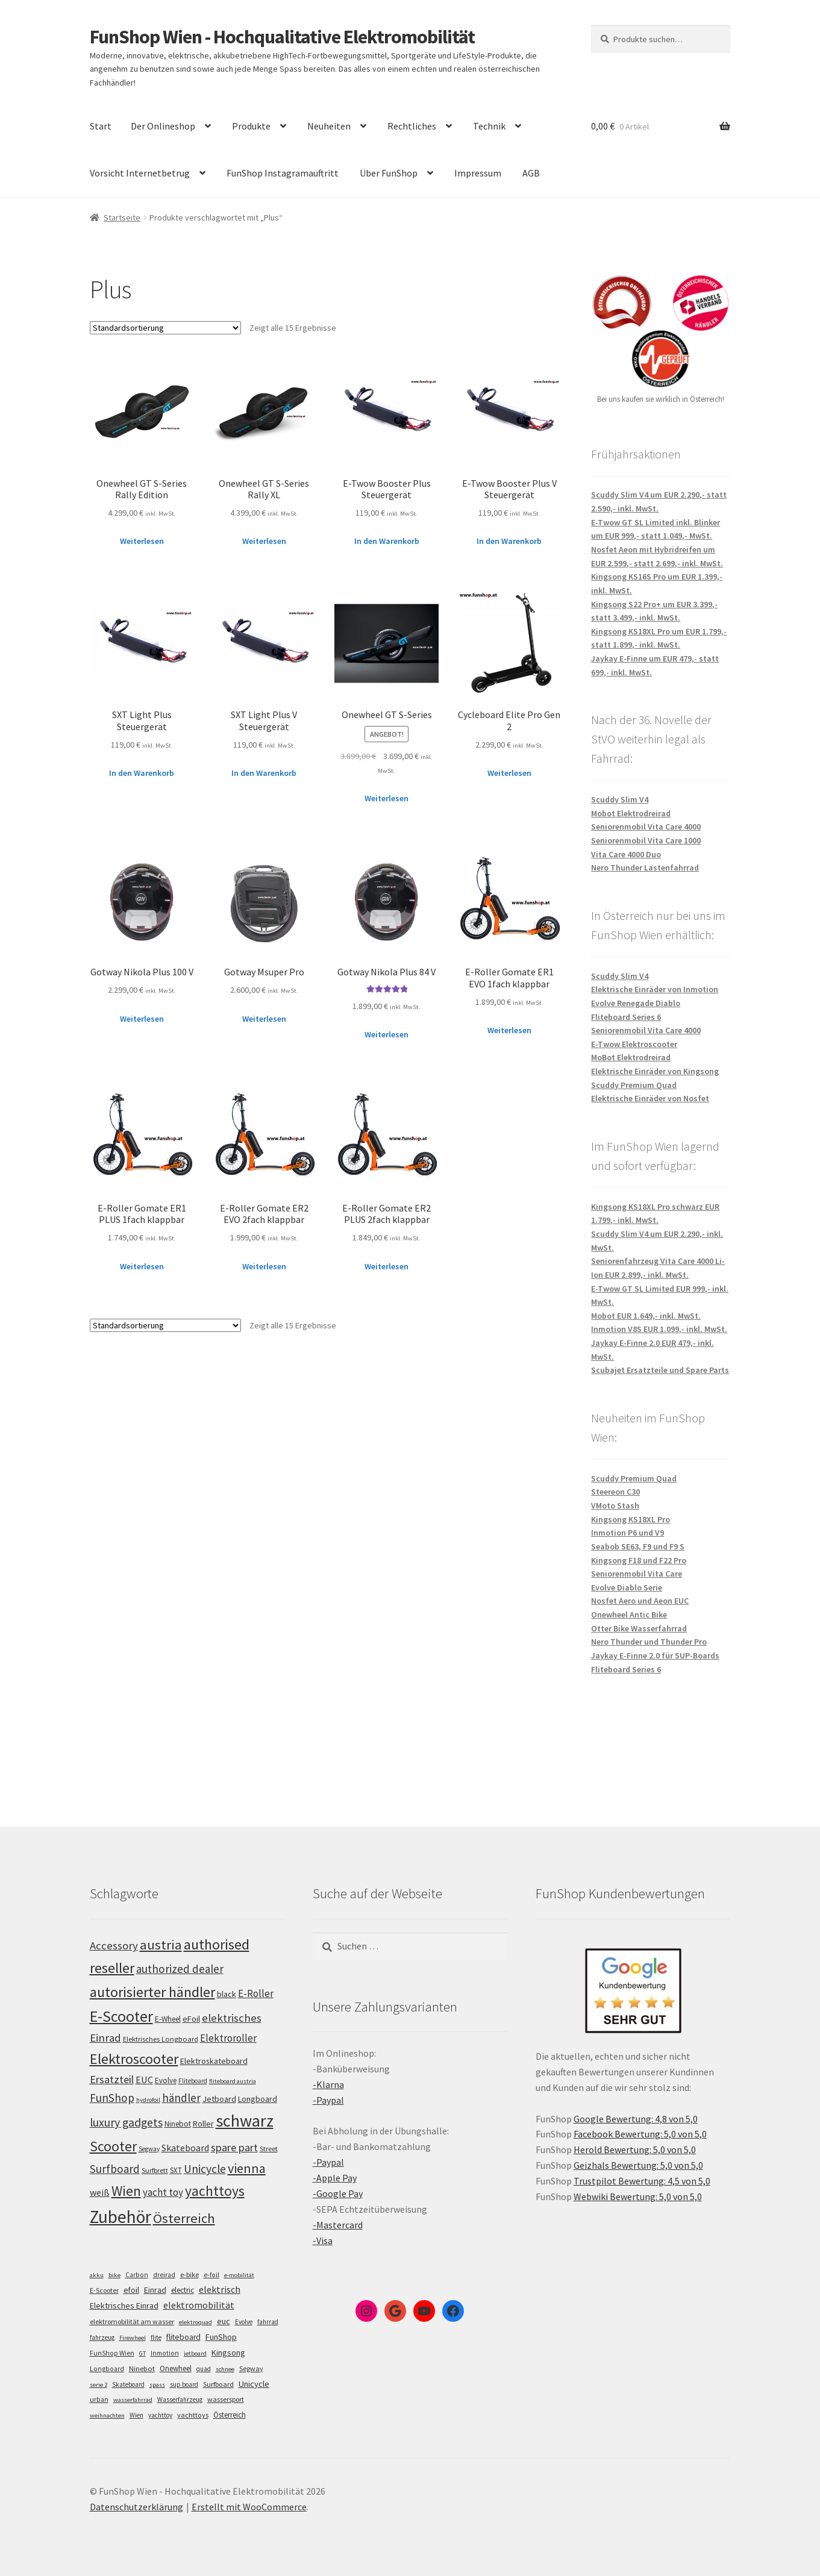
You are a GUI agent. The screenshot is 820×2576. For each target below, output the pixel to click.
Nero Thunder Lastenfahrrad (645, 867)
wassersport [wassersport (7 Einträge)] (225, 2399)
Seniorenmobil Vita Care (636, 1573)
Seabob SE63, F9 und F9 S (637, 1546)
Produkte (251, 126)
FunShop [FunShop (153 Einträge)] (112, 2097)
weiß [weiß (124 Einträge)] (100, 2192)
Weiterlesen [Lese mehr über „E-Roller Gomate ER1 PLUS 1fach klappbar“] (142, 1266)
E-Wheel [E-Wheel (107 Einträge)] (168, 2019)
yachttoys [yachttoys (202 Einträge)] (215, 2190)
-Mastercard (338, 2225)
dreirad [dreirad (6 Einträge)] (164, 2275)
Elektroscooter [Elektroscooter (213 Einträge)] (134, 2058)
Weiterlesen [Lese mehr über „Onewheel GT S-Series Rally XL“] (264, 541)
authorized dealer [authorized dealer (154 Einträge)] (180, 1969)
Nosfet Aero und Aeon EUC (640, 1600)
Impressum (477, 173)
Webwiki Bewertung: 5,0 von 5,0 (638, 2196)
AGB (531, 173)
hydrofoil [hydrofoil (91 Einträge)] (148, 2100)
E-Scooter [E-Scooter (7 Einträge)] (104, 2290)
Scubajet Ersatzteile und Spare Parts (660, 1370)
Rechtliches (411, 126)
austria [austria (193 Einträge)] (161, 1944)
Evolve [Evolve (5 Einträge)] (243, 2322)
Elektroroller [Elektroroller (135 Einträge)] (228, 2038)
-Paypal (328, 2100)
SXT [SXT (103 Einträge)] (176, 2170)
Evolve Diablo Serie (626, 1587)
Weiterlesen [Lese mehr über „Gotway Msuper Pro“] (264, 1018)
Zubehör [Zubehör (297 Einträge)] (120, 2217)
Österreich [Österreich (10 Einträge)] (229, 2415)
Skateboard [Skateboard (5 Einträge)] (128, 2384)
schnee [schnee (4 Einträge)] (225, 2369)
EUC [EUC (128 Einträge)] (144, 2080)
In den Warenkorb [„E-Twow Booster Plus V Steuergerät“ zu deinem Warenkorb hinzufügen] (509, 541)
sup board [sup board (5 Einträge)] (184, 2384)
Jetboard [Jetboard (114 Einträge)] (219, 2098)
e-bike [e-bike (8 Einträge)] (189, 2274)
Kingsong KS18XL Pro (630, 1519)
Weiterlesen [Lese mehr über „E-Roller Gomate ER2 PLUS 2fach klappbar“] (386, 1266)
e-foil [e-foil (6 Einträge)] (211, 2275)
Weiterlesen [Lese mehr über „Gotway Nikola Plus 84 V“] (386, 1034)
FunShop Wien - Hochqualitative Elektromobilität (282, 37)
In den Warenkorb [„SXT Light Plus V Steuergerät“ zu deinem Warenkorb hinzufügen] (263, 772)
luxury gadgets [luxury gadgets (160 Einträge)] (126, 2122)
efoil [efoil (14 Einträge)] (131, 2289)
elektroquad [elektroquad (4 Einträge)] (195, 2322)
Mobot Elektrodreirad (631, 813)
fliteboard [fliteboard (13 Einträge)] (183, 2337)
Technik (489, 126)
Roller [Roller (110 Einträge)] (203, 2123)
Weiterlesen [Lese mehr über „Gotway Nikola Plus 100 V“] (142, 1018)
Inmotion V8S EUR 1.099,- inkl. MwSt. (659, 1329)
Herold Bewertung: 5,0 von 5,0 (635, 2149)
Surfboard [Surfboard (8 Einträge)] (218, 2384)
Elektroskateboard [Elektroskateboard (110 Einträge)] (214, 2060)
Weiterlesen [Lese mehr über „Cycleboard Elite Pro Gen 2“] (509, 772)
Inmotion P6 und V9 (627, 1532)
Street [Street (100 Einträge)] (269, 2148)
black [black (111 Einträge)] (226, 1994)
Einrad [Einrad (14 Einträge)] (155, 2289)
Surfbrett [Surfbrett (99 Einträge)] (155, 2170)
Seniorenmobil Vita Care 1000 (646, 840)
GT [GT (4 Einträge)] (142, 2353)
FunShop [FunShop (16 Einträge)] (221, 2336)
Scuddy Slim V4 (619, 799)
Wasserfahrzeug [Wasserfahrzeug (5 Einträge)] (179, 2399)
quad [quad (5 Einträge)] (203, 2369)
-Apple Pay (335, 2178)
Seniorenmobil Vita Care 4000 (646, 826)
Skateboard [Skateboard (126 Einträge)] (185, 2148)
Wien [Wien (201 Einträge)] (126, 2190)
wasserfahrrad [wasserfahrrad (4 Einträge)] (132, 2400)
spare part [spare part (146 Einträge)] (234, 2147)
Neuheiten (329, 126)
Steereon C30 (615, 1491)
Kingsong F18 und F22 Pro (638, 1560)
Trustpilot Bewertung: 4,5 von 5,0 (642, 2181)
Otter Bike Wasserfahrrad (639, 1628)
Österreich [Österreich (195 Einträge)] (184, 2218)
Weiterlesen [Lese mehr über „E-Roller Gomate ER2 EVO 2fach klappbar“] (264, 1266)
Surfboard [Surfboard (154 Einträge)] (115, 2169)
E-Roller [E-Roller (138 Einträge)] (256, 1993)
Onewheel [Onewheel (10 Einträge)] (176, 2368)
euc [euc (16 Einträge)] (223, 2321)
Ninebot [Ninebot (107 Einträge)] (177, 2124)
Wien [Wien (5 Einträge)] (136, 2415)
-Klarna (328, 2084)
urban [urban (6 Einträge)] (99, 2399)
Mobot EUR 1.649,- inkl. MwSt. (646, 1315)
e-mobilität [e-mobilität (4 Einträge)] (239, 2275)
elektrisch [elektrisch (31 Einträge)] (219, 2289)
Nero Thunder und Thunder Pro (649, 1641)
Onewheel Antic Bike (629, 1614)
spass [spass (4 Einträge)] (157, 2385)
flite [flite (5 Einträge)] (156, 2337)
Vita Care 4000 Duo (626, 854)
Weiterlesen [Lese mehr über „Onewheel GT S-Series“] (386, 798)
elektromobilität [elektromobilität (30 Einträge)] (198, 2305)
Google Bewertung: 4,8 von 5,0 (636, 2119)
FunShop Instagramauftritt (283, 173)
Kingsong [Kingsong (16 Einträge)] (228, 2352)
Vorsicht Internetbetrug (140, 173)
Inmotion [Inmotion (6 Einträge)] (165, 2353)
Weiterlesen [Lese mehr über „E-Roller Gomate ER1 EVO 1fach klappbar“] (509, 1030)
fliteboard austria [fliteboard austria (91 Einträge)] (232, 2081)
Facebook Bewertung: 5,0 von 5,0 (640, 2134)
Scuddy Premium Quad (634, 1085)
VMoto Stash (615, 1505)
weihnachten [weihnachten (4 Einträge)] (107, 2415)
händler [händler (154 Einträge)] (181, 2097)
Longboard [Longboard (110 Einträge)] (257, 2098)
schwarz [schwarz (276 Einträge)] (245, 2120)
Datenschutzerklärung (136, 2507)
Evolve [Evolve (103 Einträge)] (166, 2080)
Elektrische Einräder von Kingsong (655, 1071)
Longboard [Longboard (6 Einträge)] (107, 2369)
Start (100, 126)
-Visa (323, 2240)
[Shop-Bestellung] (165, 327)
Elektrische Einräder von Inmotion (654, 989)
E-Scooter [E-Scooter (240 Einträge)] (121, 2016)
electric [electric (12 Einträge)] (182, 2290)
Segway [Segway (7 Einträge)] (251, 2368)
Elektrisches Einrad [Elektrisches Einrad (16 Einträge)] (124, 2305)
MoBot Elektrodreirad (631, 1057)
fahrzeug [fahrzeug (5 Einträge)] (102, 2337)
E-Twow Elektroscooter (634, 1044)
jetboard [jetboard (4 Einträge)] (195, 2353)
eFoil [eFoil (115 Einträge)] (191, 2018)
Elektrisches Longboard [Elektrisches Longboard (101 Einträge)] (160, 2038)
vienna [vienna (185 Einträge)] (247, 2168)
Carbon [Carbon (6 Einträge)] (136, 2275)
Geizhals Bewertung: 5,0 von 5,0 (638, 2165)
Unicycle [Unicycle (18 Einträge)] (254, 2383)
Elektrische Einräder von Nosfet (650, 1098)
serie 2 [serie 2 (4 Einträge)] (98, 2385)
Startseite (122, 217)
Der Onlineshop (163, 126)
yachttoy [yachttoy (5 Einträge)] (160, 2415)
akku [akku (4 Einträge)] (97, 2275)
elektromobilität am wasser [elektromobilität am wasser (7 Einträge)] (132, 2321)
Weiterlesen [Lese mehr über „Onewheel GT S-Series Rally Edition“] (142, 541)
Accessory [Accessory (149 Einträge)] (114, 1945)
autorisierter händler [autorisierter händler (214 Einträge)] (152, 1992)
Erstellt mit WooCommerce (249, 2507)
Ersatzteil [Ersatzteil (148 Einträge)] (112, 2079)
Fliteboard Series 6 (626, 1016)
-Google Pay (338, 2193)
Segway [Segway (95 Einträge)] (149, 2149)
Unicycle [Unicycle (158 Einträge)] (205, 2169)
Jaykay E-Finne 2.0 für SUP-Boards (655, 1655)
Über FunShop (389, 173)
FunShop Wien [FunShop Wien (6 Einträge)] (112, 2353)
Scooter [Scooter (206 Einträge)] (113, 2146)
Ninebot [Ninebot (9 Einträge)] (142, 2368)
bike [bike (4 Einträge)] (114, 2275)
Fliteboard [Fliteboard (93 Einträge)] (192, 2081)
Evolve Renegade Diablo (635, 1003)
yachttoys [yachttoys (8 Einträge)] (192, 2414)
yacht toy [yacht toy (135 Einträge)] (163, 2192)
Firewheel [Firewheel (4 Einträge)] (132, 2338)
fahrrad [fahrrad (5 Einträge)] (267, 2322)
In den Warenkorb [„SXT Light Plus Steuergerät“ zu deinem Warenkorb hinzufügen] (141, 772)
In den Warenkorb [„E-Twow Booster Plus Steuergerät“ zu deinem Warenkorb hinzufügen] (386, 541)
